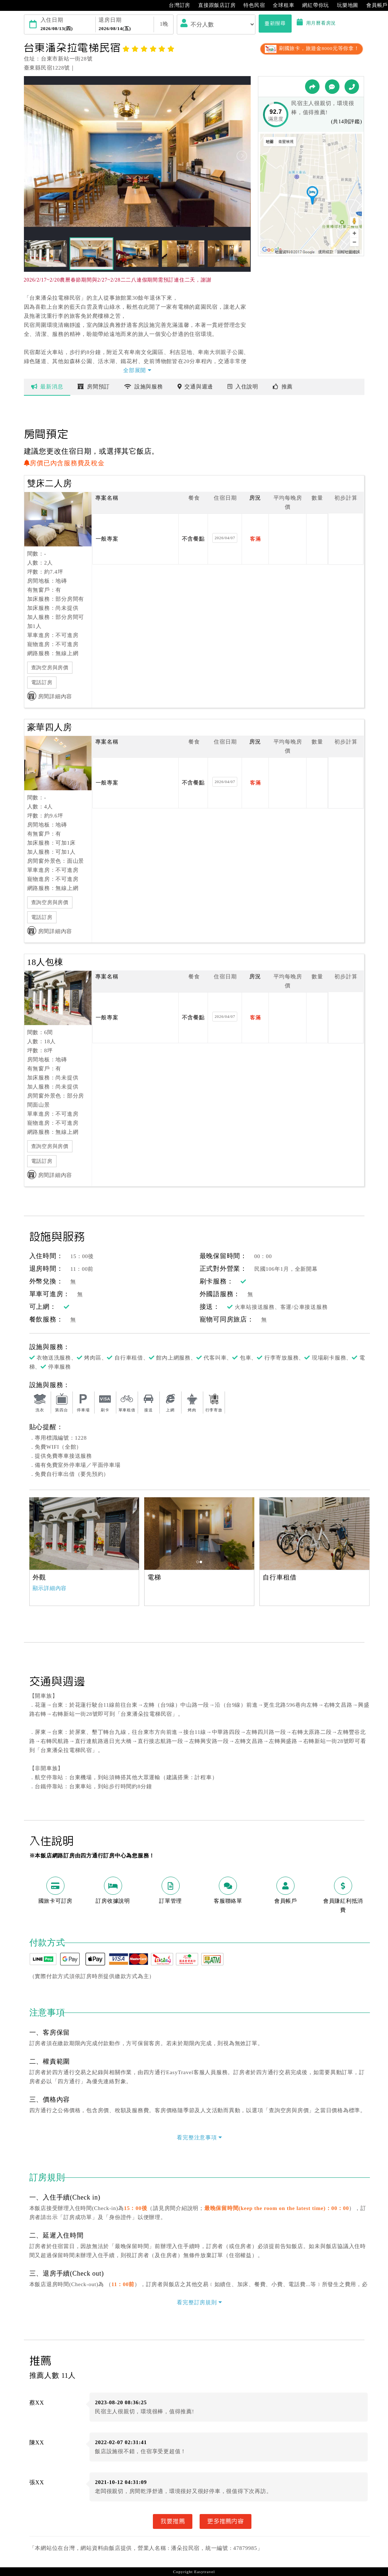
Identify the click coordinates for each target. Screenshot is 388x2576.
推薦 (283, 387)
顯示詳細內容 (50, 1588)
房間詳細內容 (49, 696)
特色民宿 (250, 5)
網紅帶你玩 (312, 5)
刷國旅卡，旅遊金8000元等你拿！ (311, 48)
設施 (143, 387)
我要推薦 (172, 2521)
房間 (94, 387)
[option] (84, 1533)
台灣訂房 (176, 5)
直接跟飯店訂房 (213, 5)
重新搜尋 (275, 23)
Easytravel (204, 2571)
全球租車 (280, 5)
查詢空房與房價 (49, 667)
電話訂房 (42, 682)
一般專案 (107, 539)
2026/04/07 (224, 538)
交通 (195, 387)
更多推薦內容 (225, 2521)
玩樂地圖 (344, 5)
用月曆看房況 (316, 23)
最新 (47, 387)
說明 (243, 387)
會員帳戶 (373, 5)
